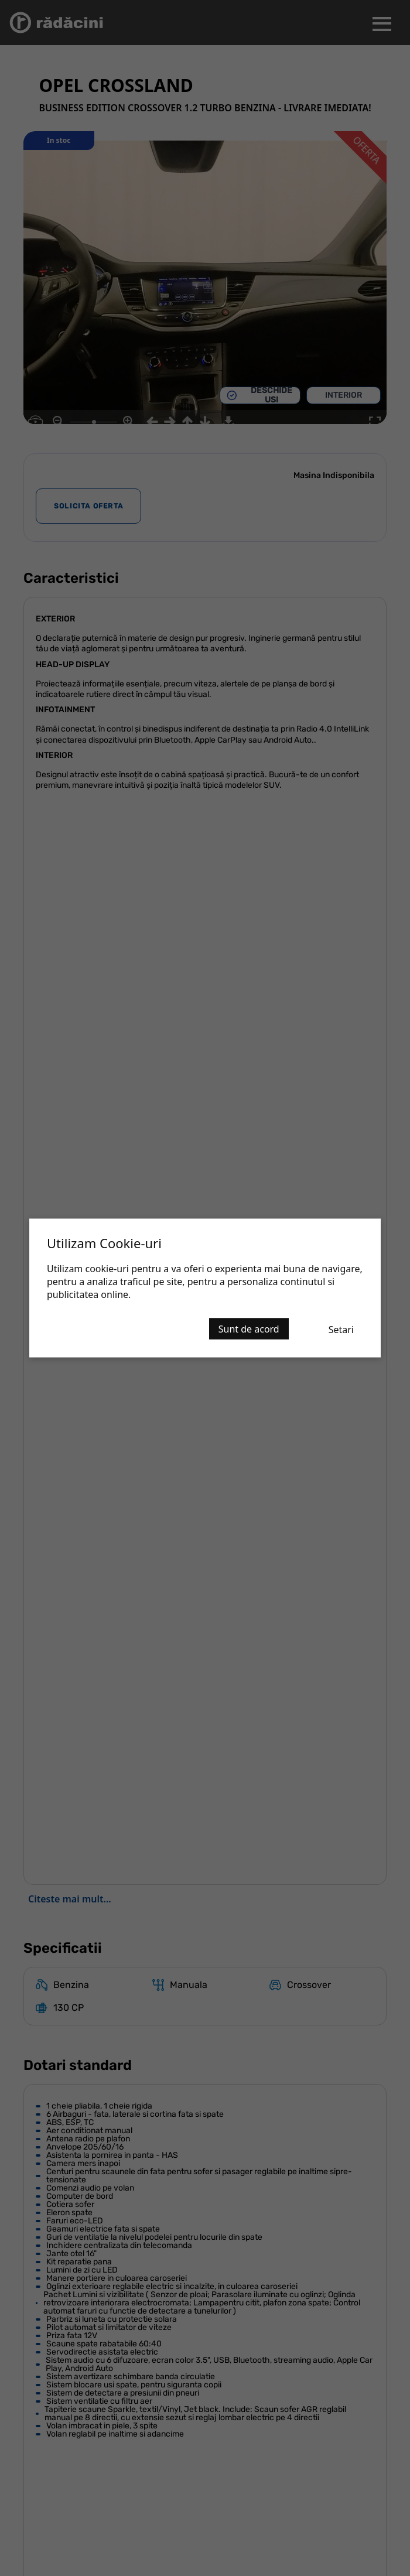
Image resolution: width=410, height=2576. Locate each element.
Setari (341, 1329)
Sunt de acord (248, 1329)
